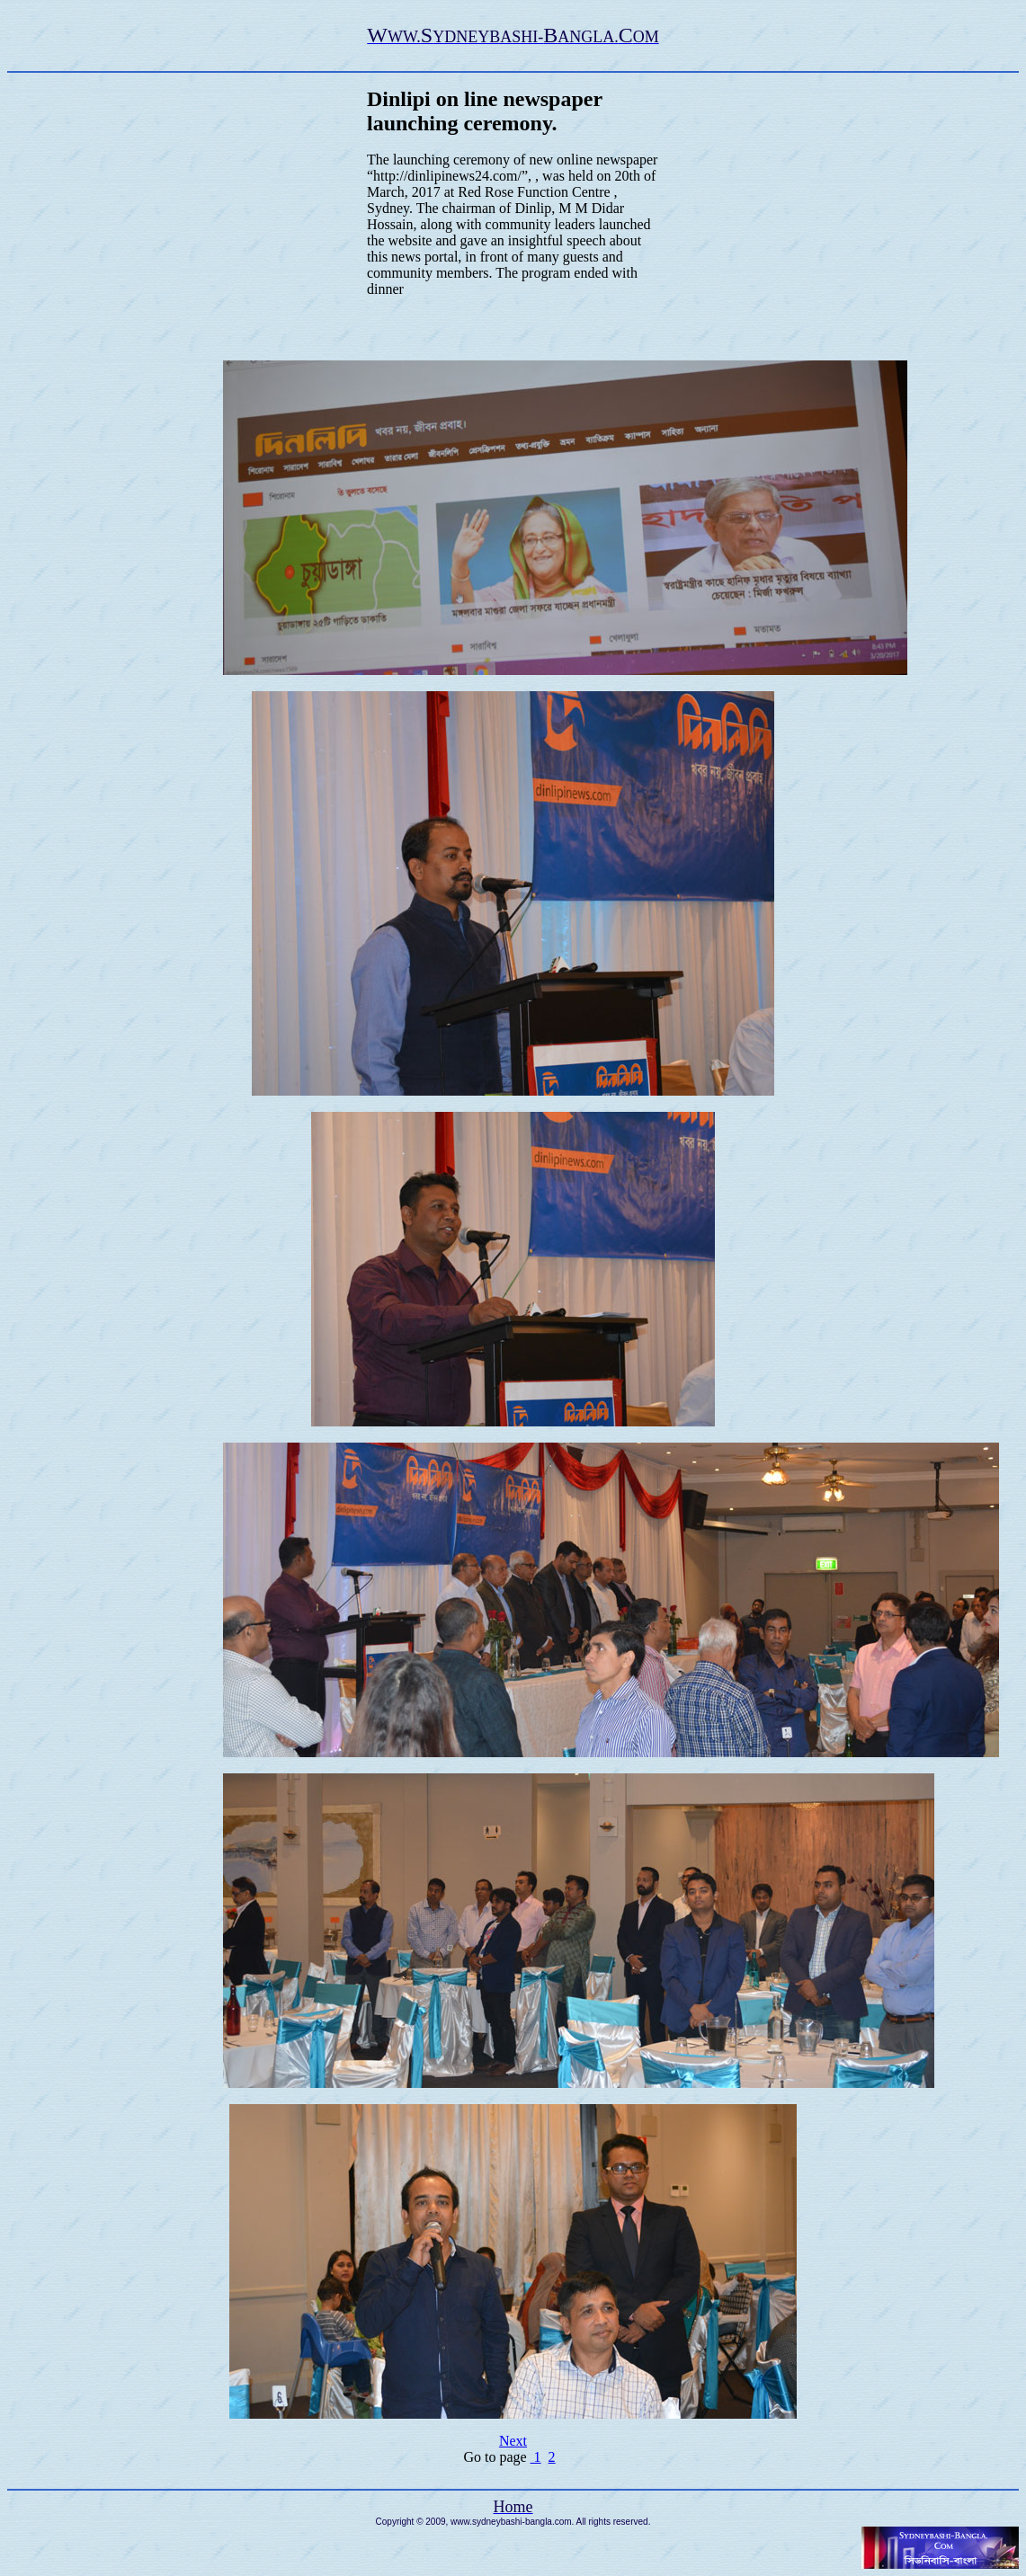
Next (513, 2440)
